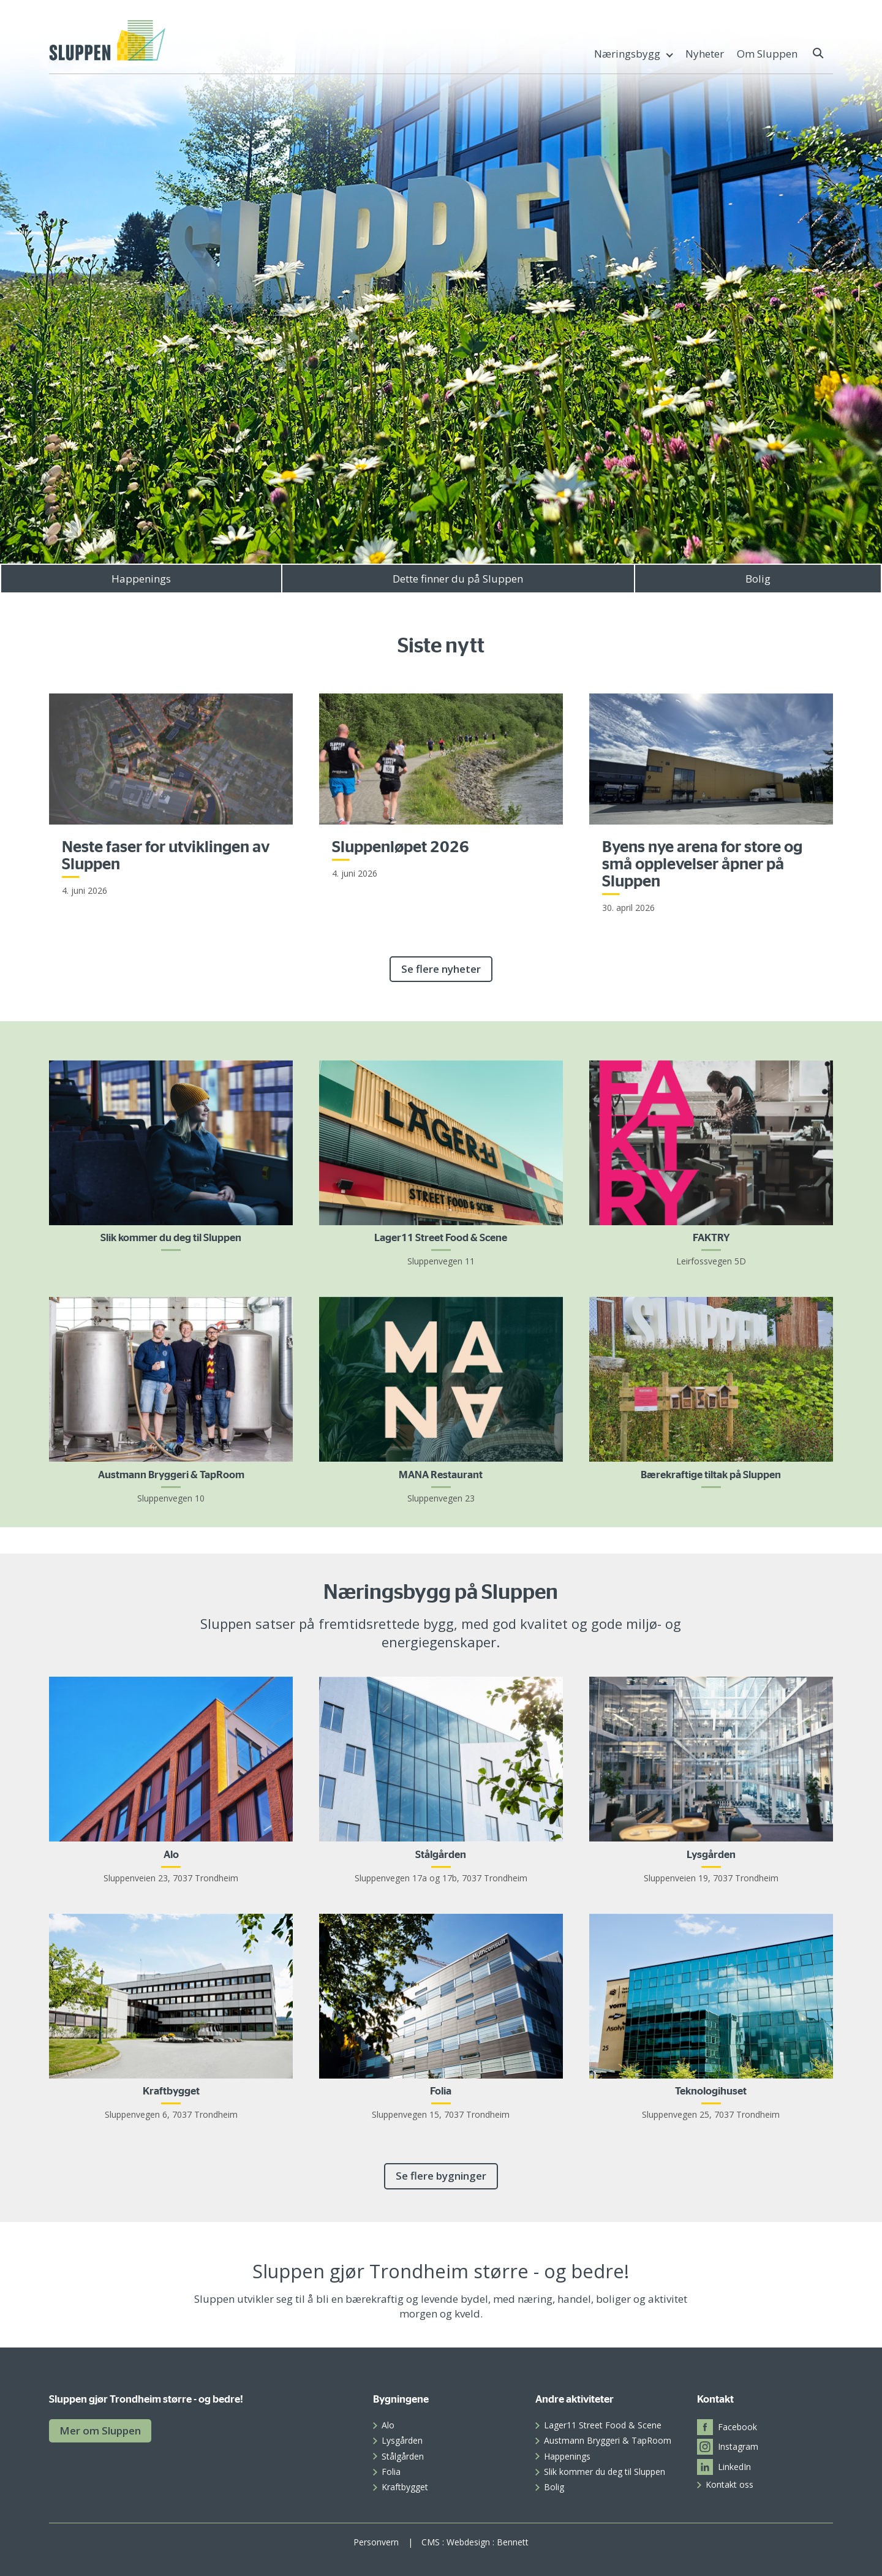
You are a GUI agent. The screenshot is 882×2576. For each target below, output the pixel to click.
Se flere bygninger (441, 2176)
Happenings (141, 579)
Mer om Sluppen (100, 2430)
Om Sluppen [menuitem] (767, 54)
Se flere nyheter (441, 969)
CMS (430, 2542)
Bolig (758, 579)
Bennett (513, 2542)
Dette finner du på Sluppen (458, 579)
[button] (818, 53)
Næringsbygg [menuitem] (627, 54)
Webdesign (468, 2542)
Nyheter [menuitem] (704, 54)
